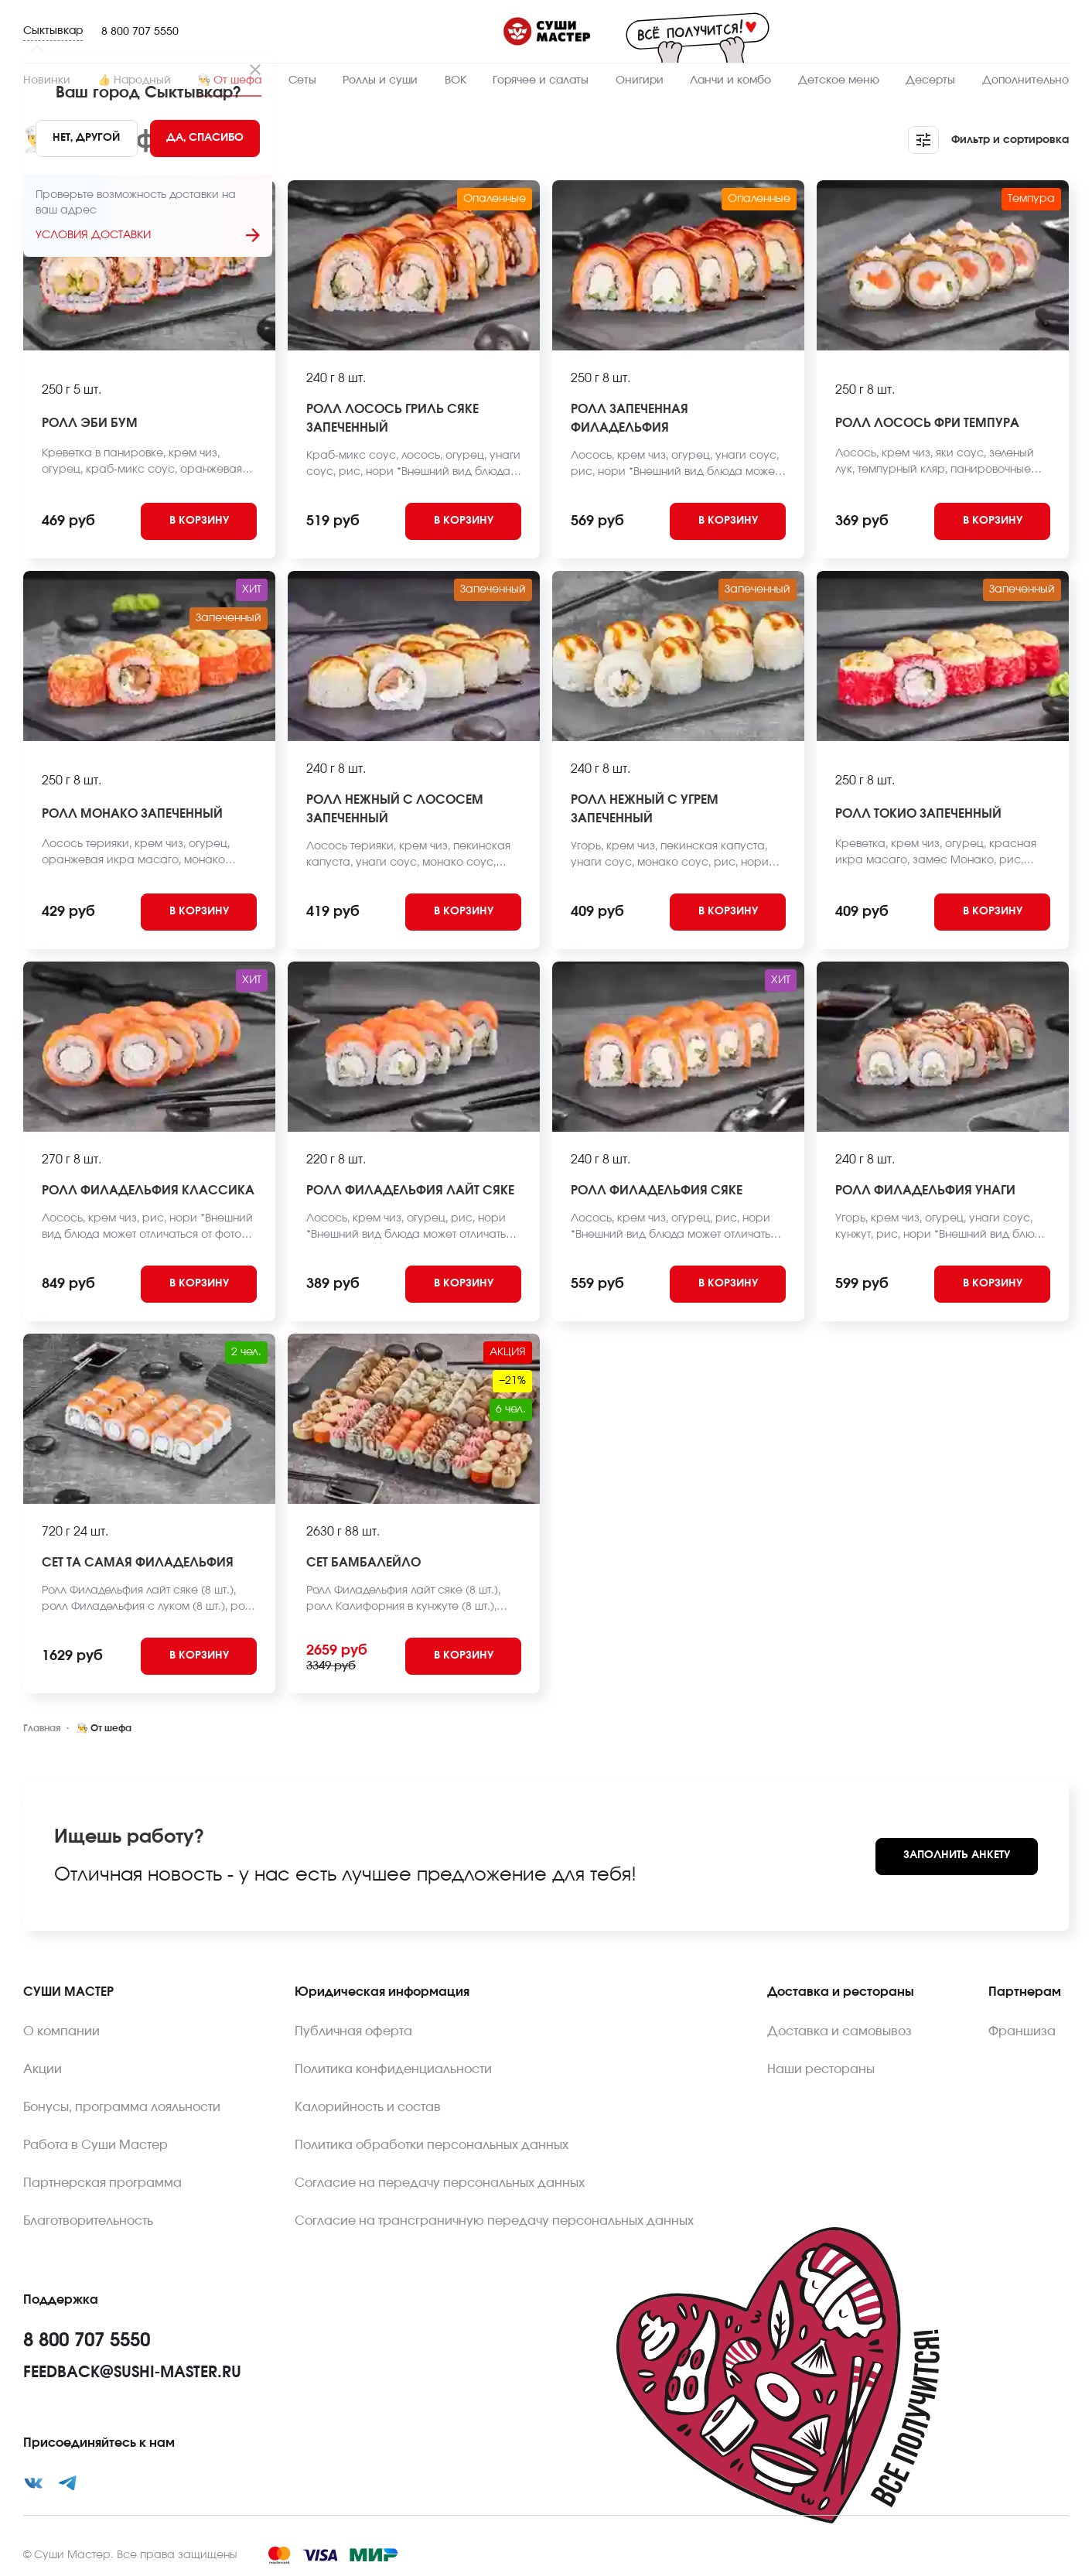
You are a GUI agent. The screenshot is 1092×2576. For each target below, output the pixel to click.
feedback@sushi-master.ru (132, 2372)
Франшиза (1022, 2031)
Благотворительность (88, 2221)
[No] (86, 138)
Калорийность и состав (368, 2107)
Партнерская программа (102, 2183)
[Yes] (205, 138)
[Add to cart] (199, 521)
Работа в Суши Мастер (95, 2145)
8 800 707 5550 (140, 31)
